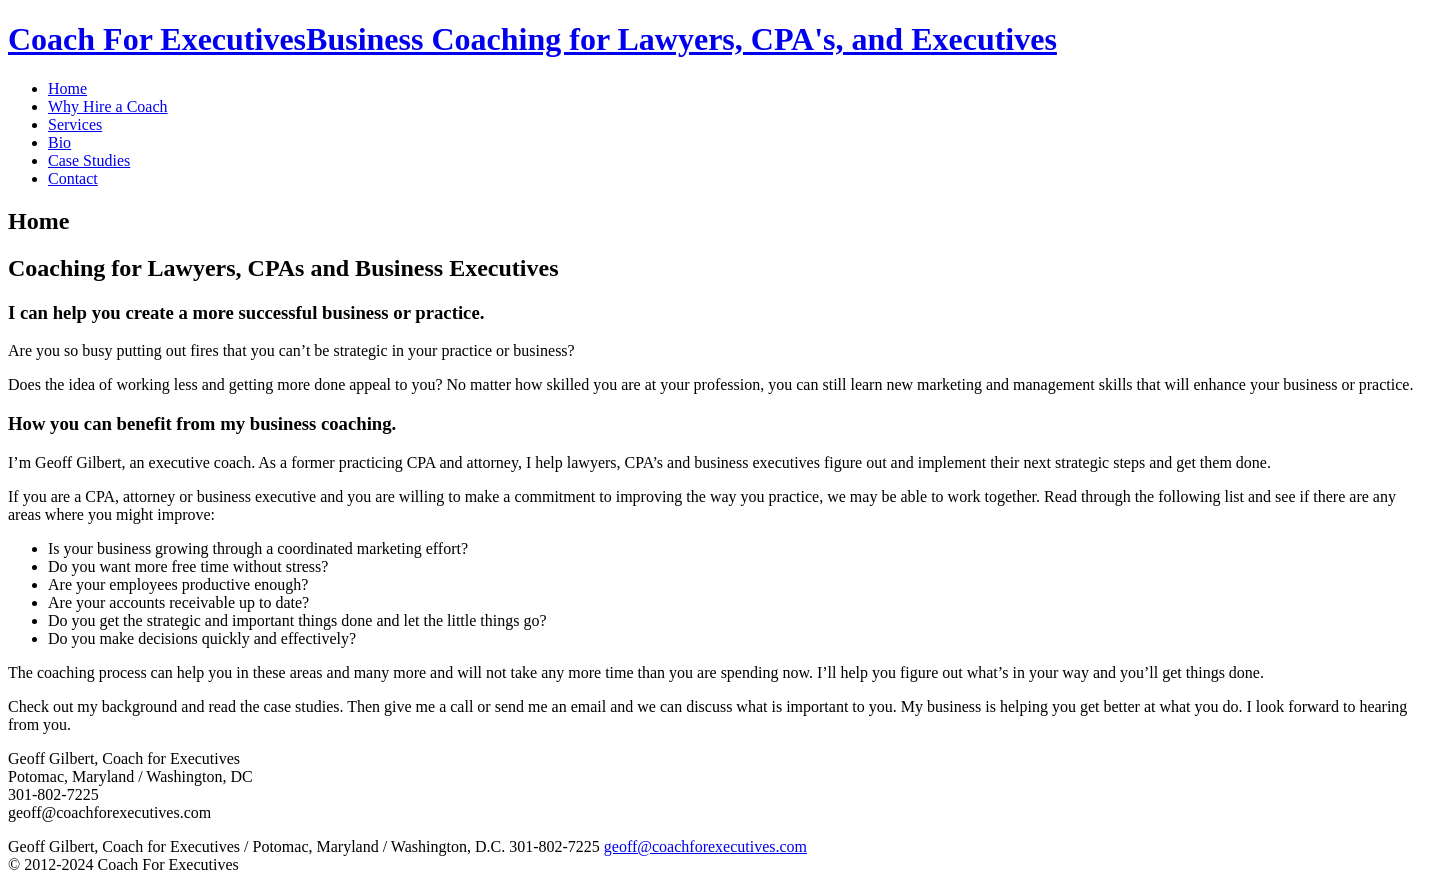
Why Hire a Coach (108, 106)
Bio (59, 142)
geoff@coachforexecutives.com (705, 846)
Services (75, 124)
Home (67, 88)
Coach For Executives (532, 39)
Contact (73, 178)
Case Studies (89, 160)
